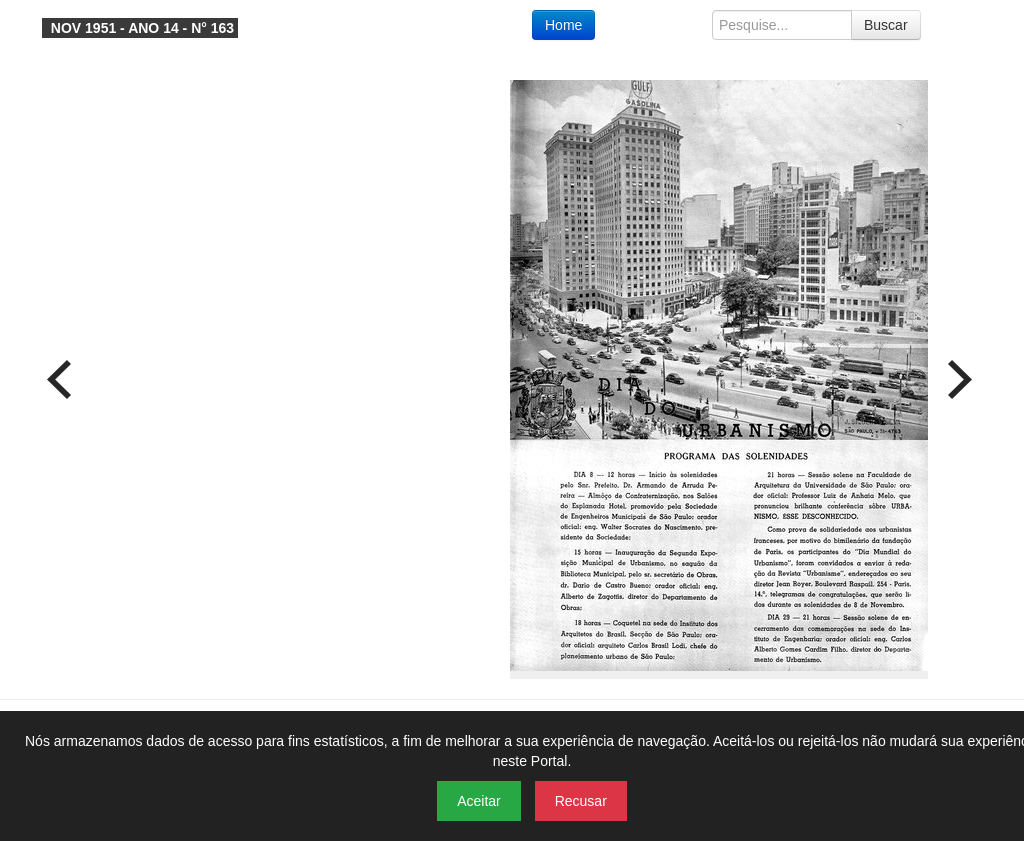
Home (563, 25)
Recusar (581, 801)
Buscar (886, 25)
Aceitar (479, 801)
